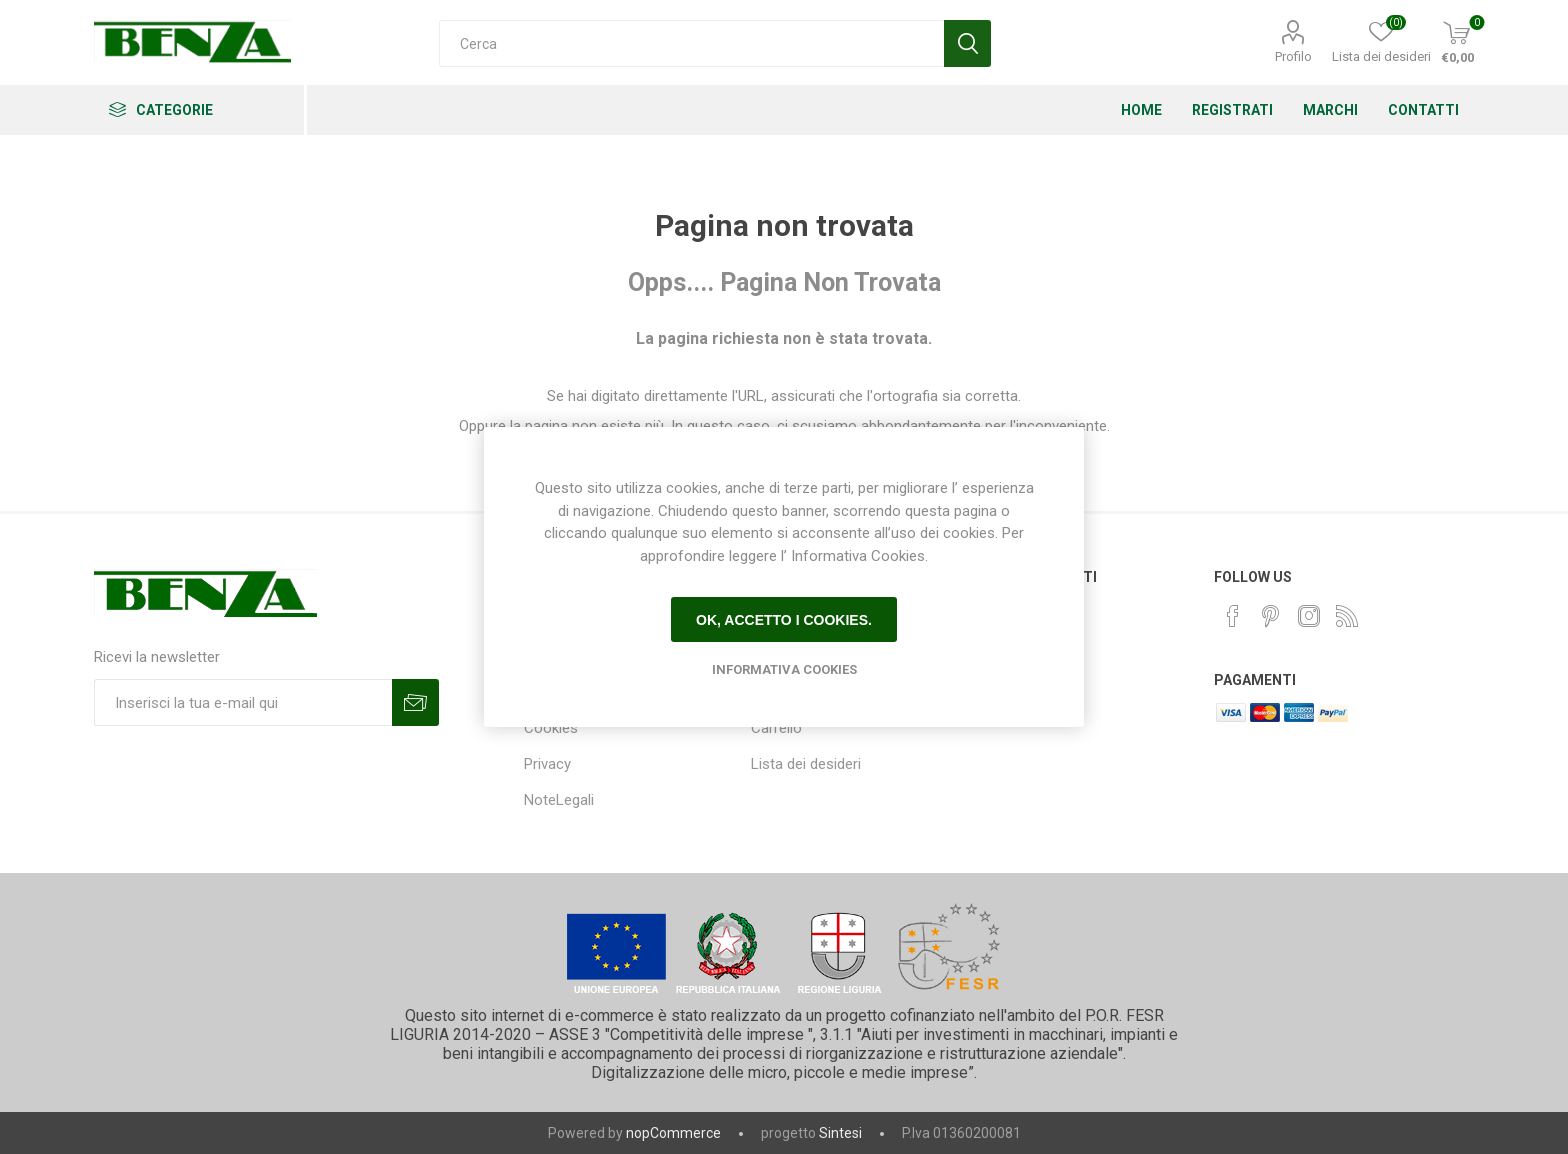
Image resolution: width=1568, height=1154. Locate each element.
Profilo (1293, 56)
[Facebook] (1233, 616)
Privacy (547, 764)
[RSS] (1347, 616)
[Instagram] (1309, 616)
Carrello (776, 728)
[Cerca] (691, 43)
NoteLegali (559, 800)
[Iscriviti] (243, 702)
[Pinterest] (1271, 616)
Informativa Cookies (784, 669)
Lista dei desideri (806, 764)
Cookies (551, 728)
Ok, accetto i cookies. (784, 620)
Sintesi (840, 1133)
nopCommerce (673, 1133)
